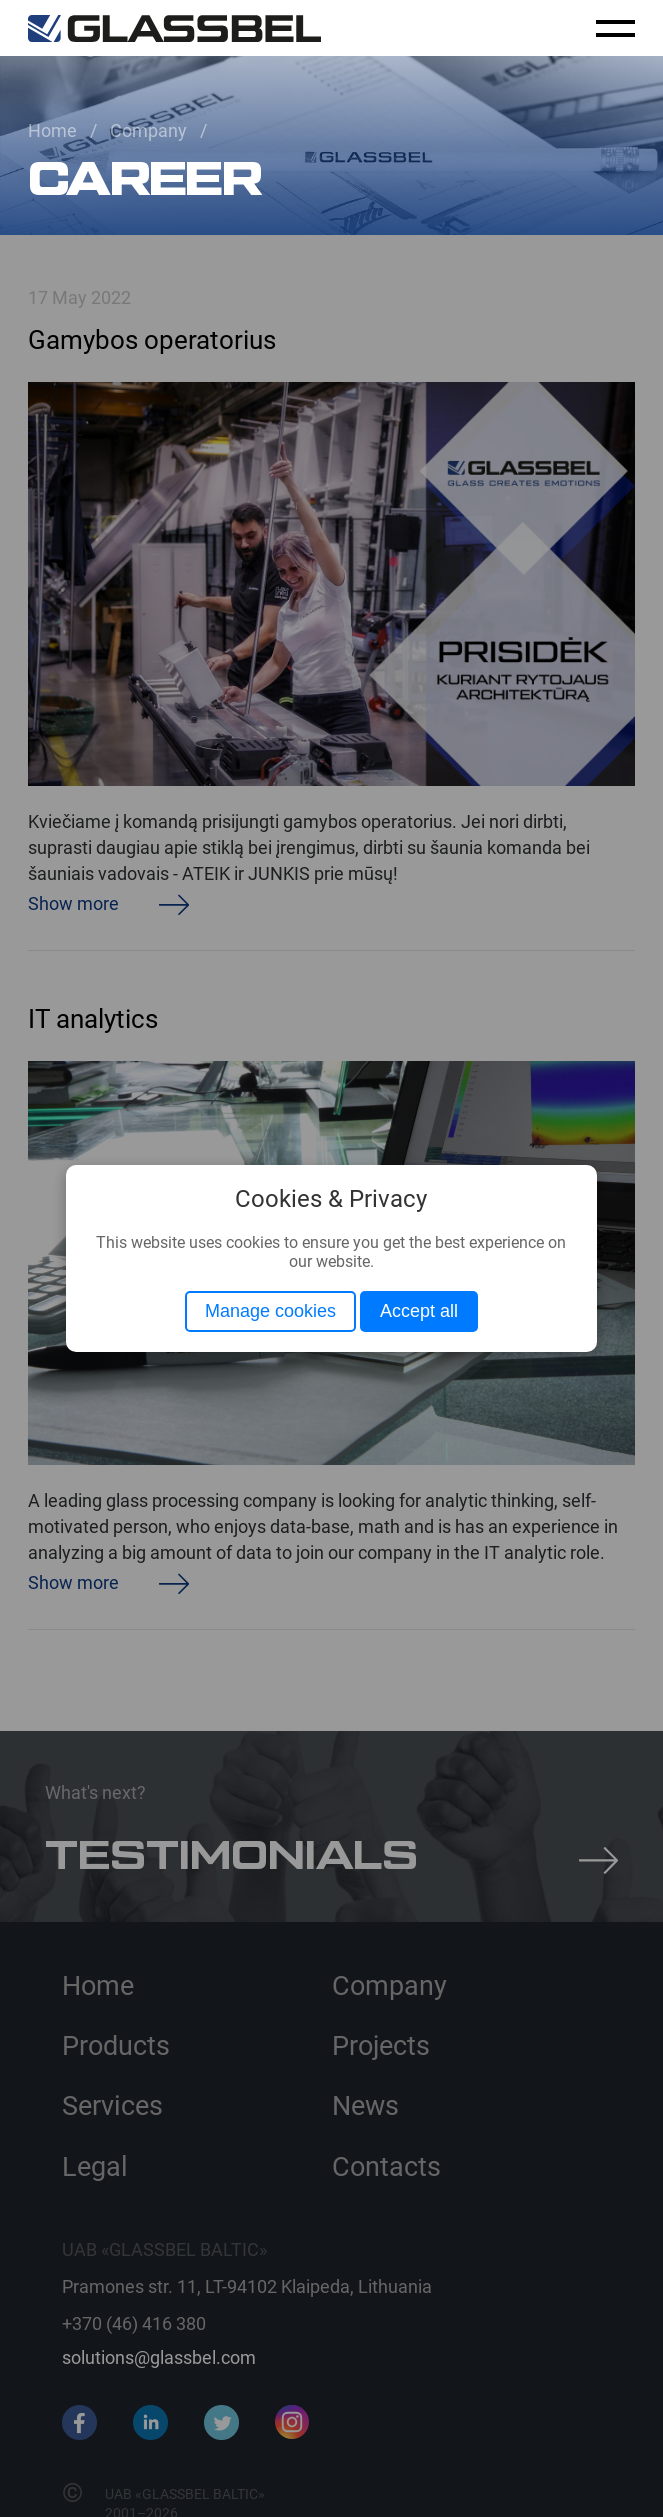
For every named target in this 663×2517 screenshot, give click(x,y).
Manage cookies (270, 1311)
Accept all (419, 1311)
